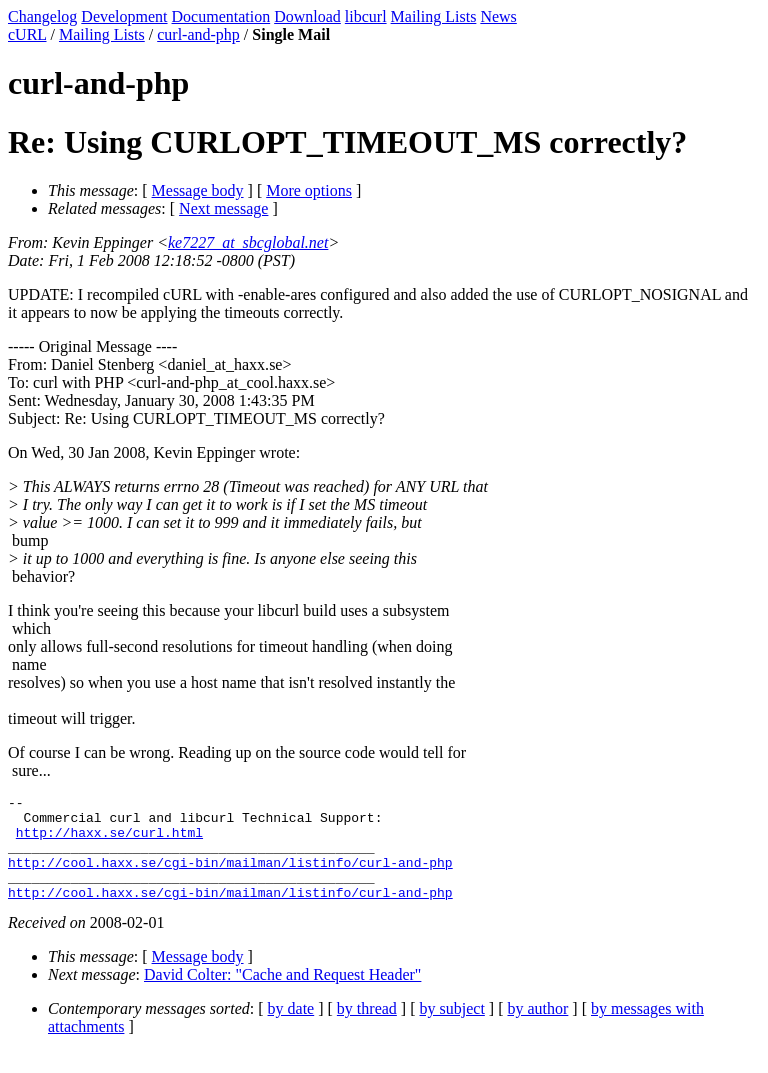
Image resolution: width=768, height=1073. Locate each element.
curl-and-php (198, 34)
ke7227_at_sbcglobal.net (248, 242)
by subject (452, 1029)
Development (124, 16)
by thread (367, 1029)
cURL (27, 34)
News (498, 16)
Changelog (42, 16)
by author (537, 1029)
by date (291, 1029)
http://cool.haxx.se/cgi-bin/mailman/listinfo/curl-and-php (230, 877)
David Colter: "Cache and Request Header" (282, 995)
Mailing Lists (434, 16)
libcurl (366, 16)
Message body (198, 190)
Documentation (221, 16)
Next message (223, 208)
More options (309, 190)
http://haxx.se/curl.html (109, 841)
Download (307, 16)
